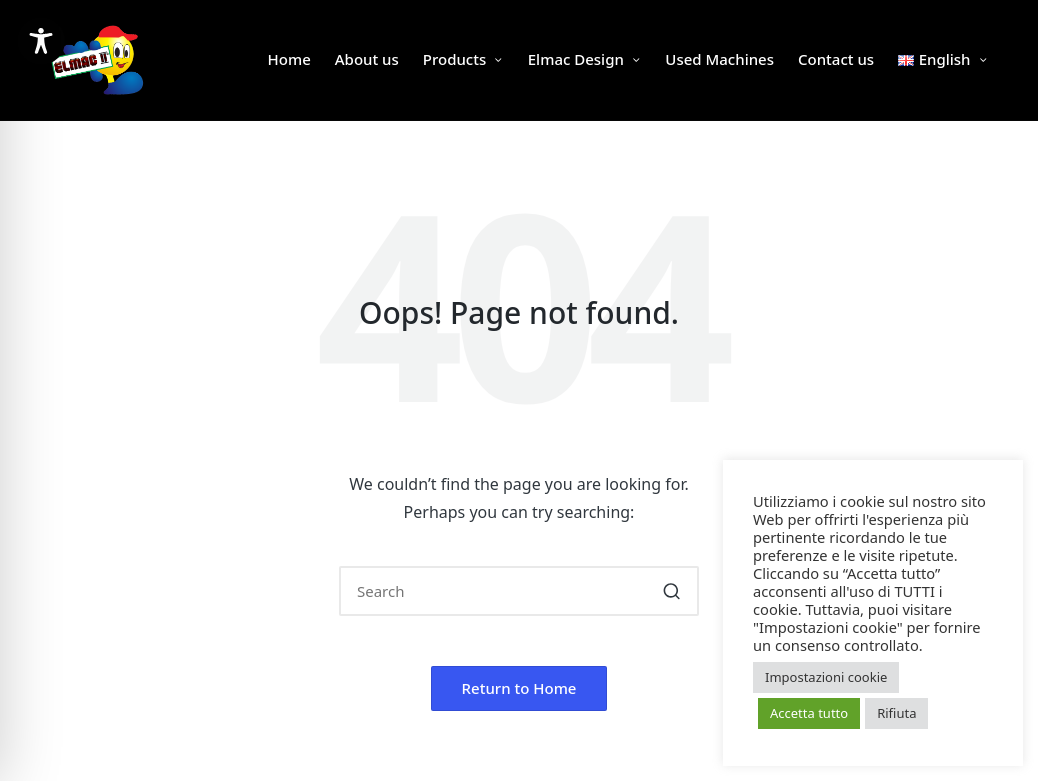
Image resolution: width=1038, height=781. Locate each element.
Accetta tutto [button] (809, 713)
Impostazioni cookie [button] (826, 677)
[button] (671, 591)
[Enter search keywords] (519, 591)
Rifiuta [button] (896, 713)
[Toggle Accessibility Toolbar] (41, 41)
